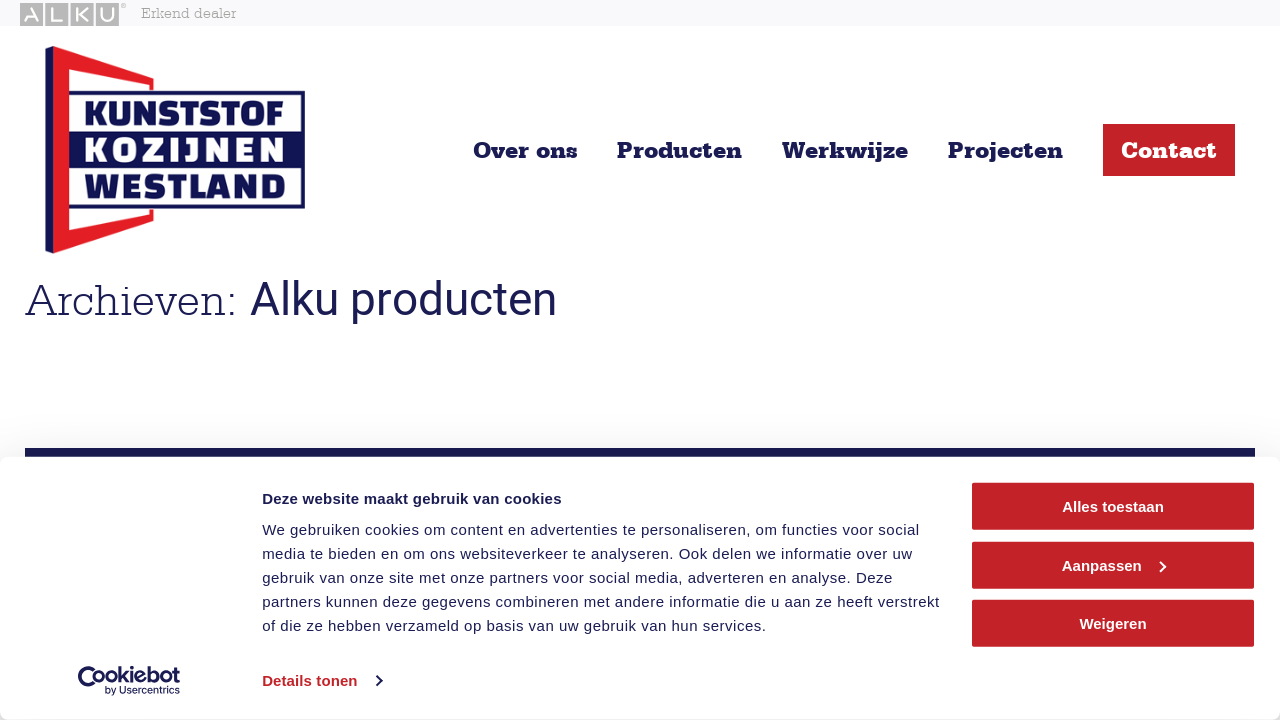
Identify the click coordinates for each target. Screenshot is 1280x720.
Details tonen (309, 680)
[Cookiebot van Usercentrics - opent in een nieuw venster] (129, 681)
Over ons (525, 149)
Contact (1169, 149)
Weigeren (1112, 623)
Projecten (1005, 149)
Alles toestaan (1113, 506)
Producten (679, 149)
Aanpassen (1114, 564)
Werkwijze (845, 149)
